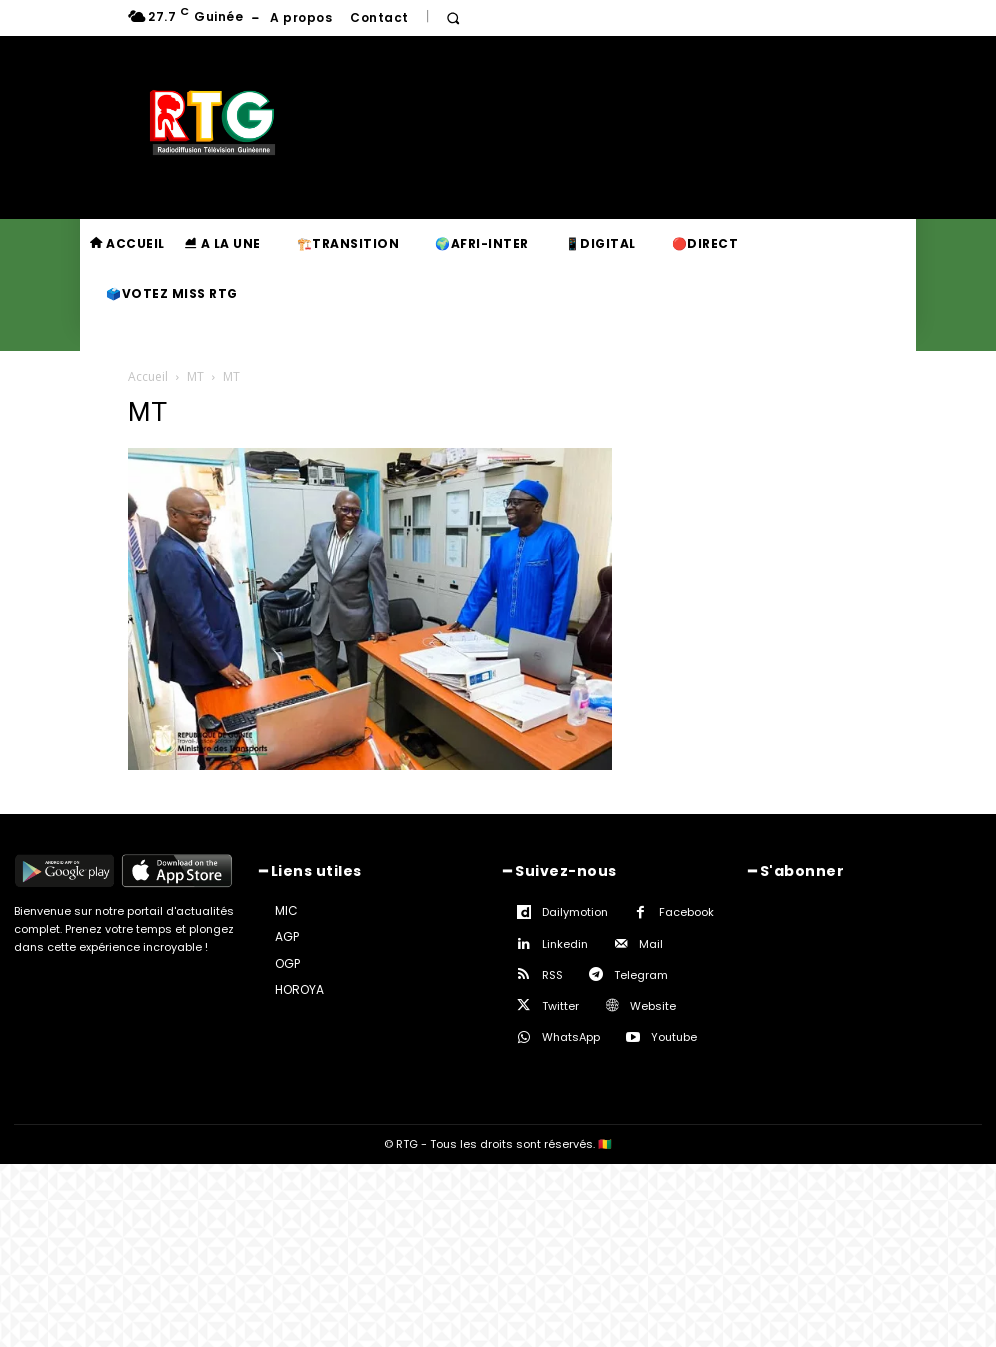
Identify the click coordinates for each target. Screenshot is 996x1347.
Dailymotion (575, 912)
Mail (651, 944)
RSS (552, 975)
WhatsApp (571, 1037)
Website (653, 1006)
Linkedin (565, 944)
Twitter (560, 1006)
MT (195, 376)
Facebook (686, 912)
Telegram (641, 975)
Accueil (148, 376)
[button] (453, 18)
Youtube (674, 1037)
